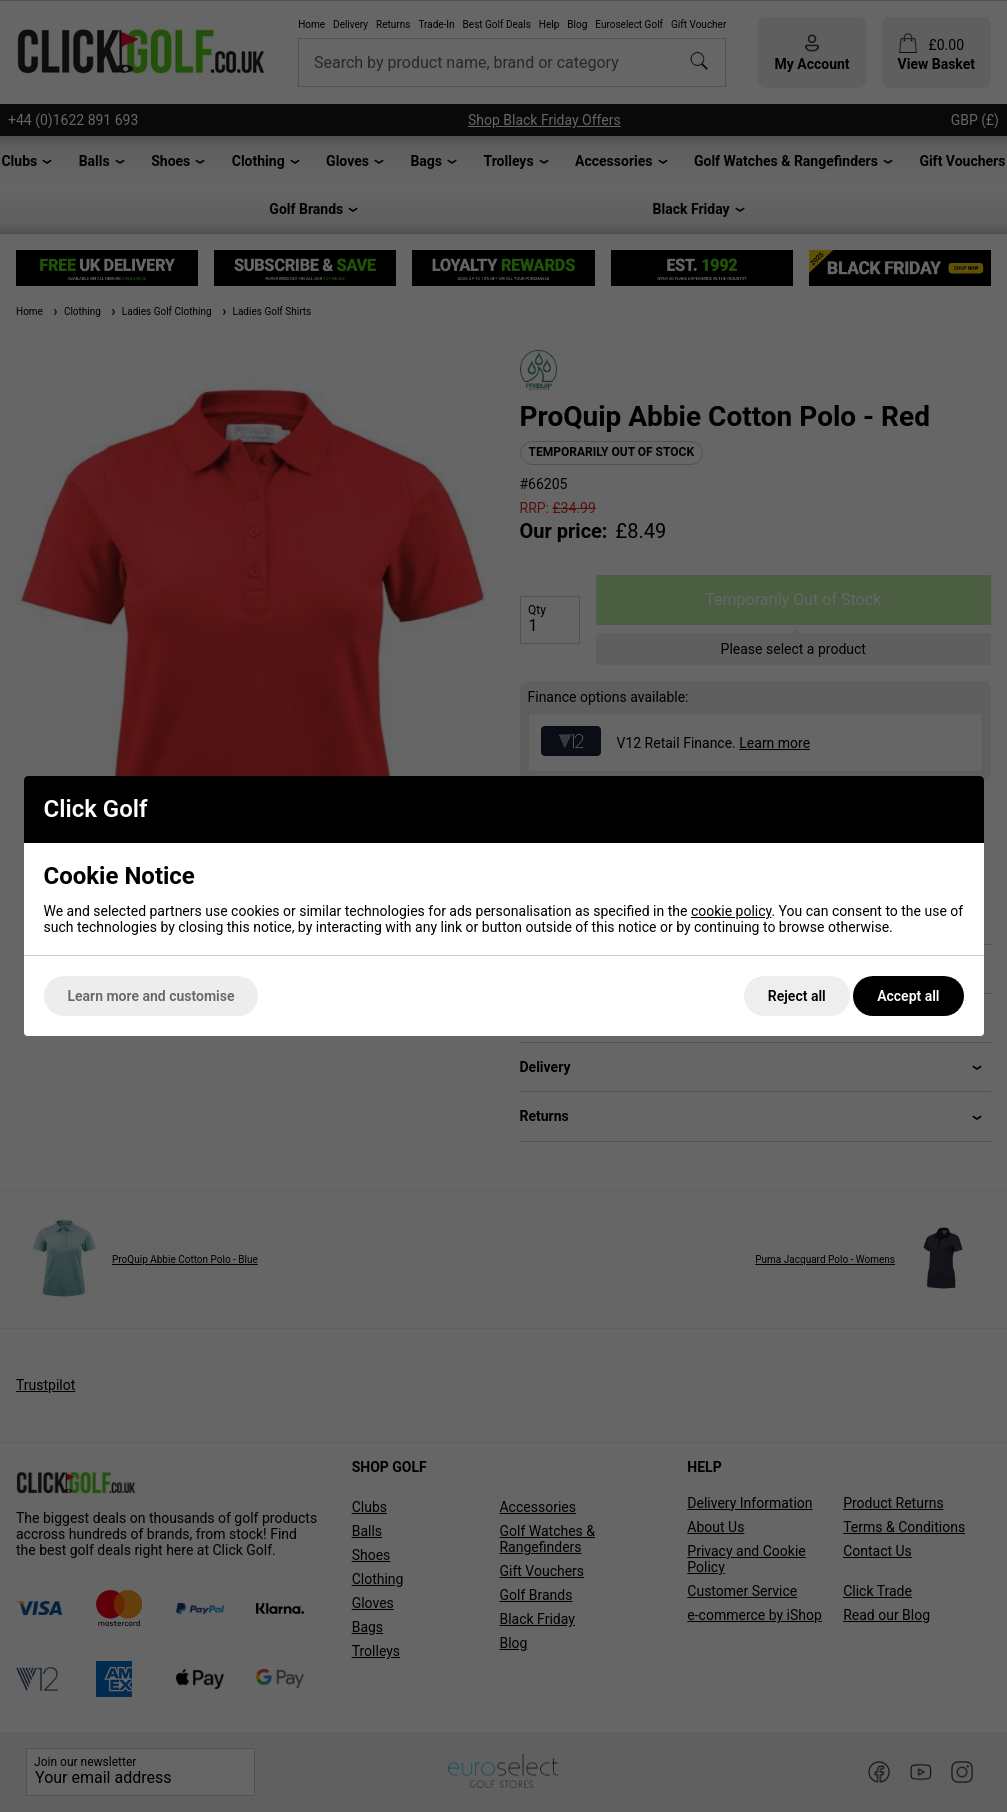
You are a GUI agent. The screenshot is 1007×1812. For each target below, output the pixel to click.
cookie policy (731, 911)
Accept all (908, 996)
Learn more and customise (151, 996)
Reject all (797, 996)
